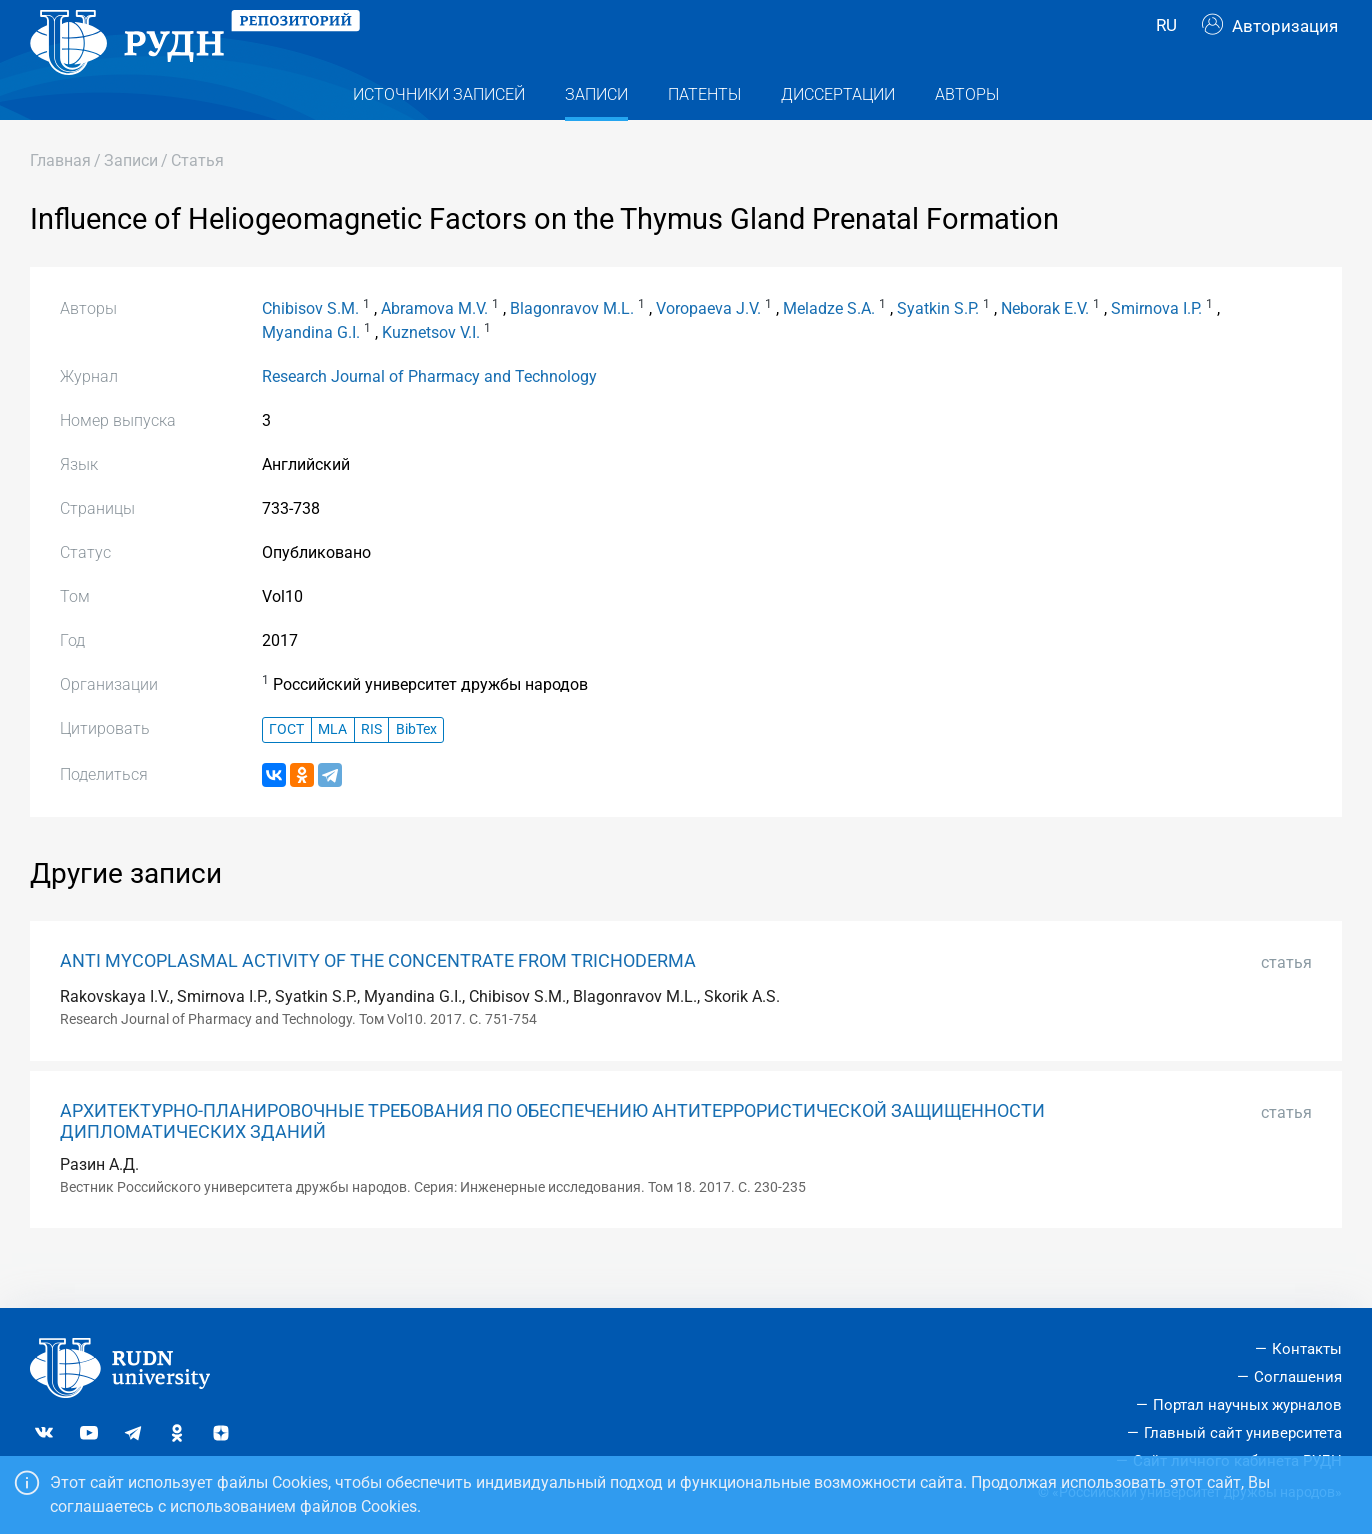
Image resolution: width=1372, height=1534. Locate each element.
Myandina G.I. (311, 372)
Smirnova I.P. (1156, 348)
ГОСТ (286, 769)
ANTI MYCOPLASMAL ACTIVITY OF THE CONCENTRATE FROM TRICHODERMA (378, 1001)
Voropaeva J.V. (708, 348)
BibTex (416, 769)
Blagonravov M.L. (572, 348)
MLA (332, 769)
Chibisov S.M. (310, 348)
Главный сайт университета (1243, 1433)
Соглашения (1298, 1377)
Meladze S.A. (829, 348)
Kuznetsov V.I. (431, 372)
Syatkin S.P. (938, 348)
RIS (371, 769)
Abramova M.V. (434, 348)
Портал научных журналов (1247, 1405)
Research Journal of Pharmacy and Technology (429, 416)
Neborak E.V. (1045, 348)
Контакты (1307, 1349)
